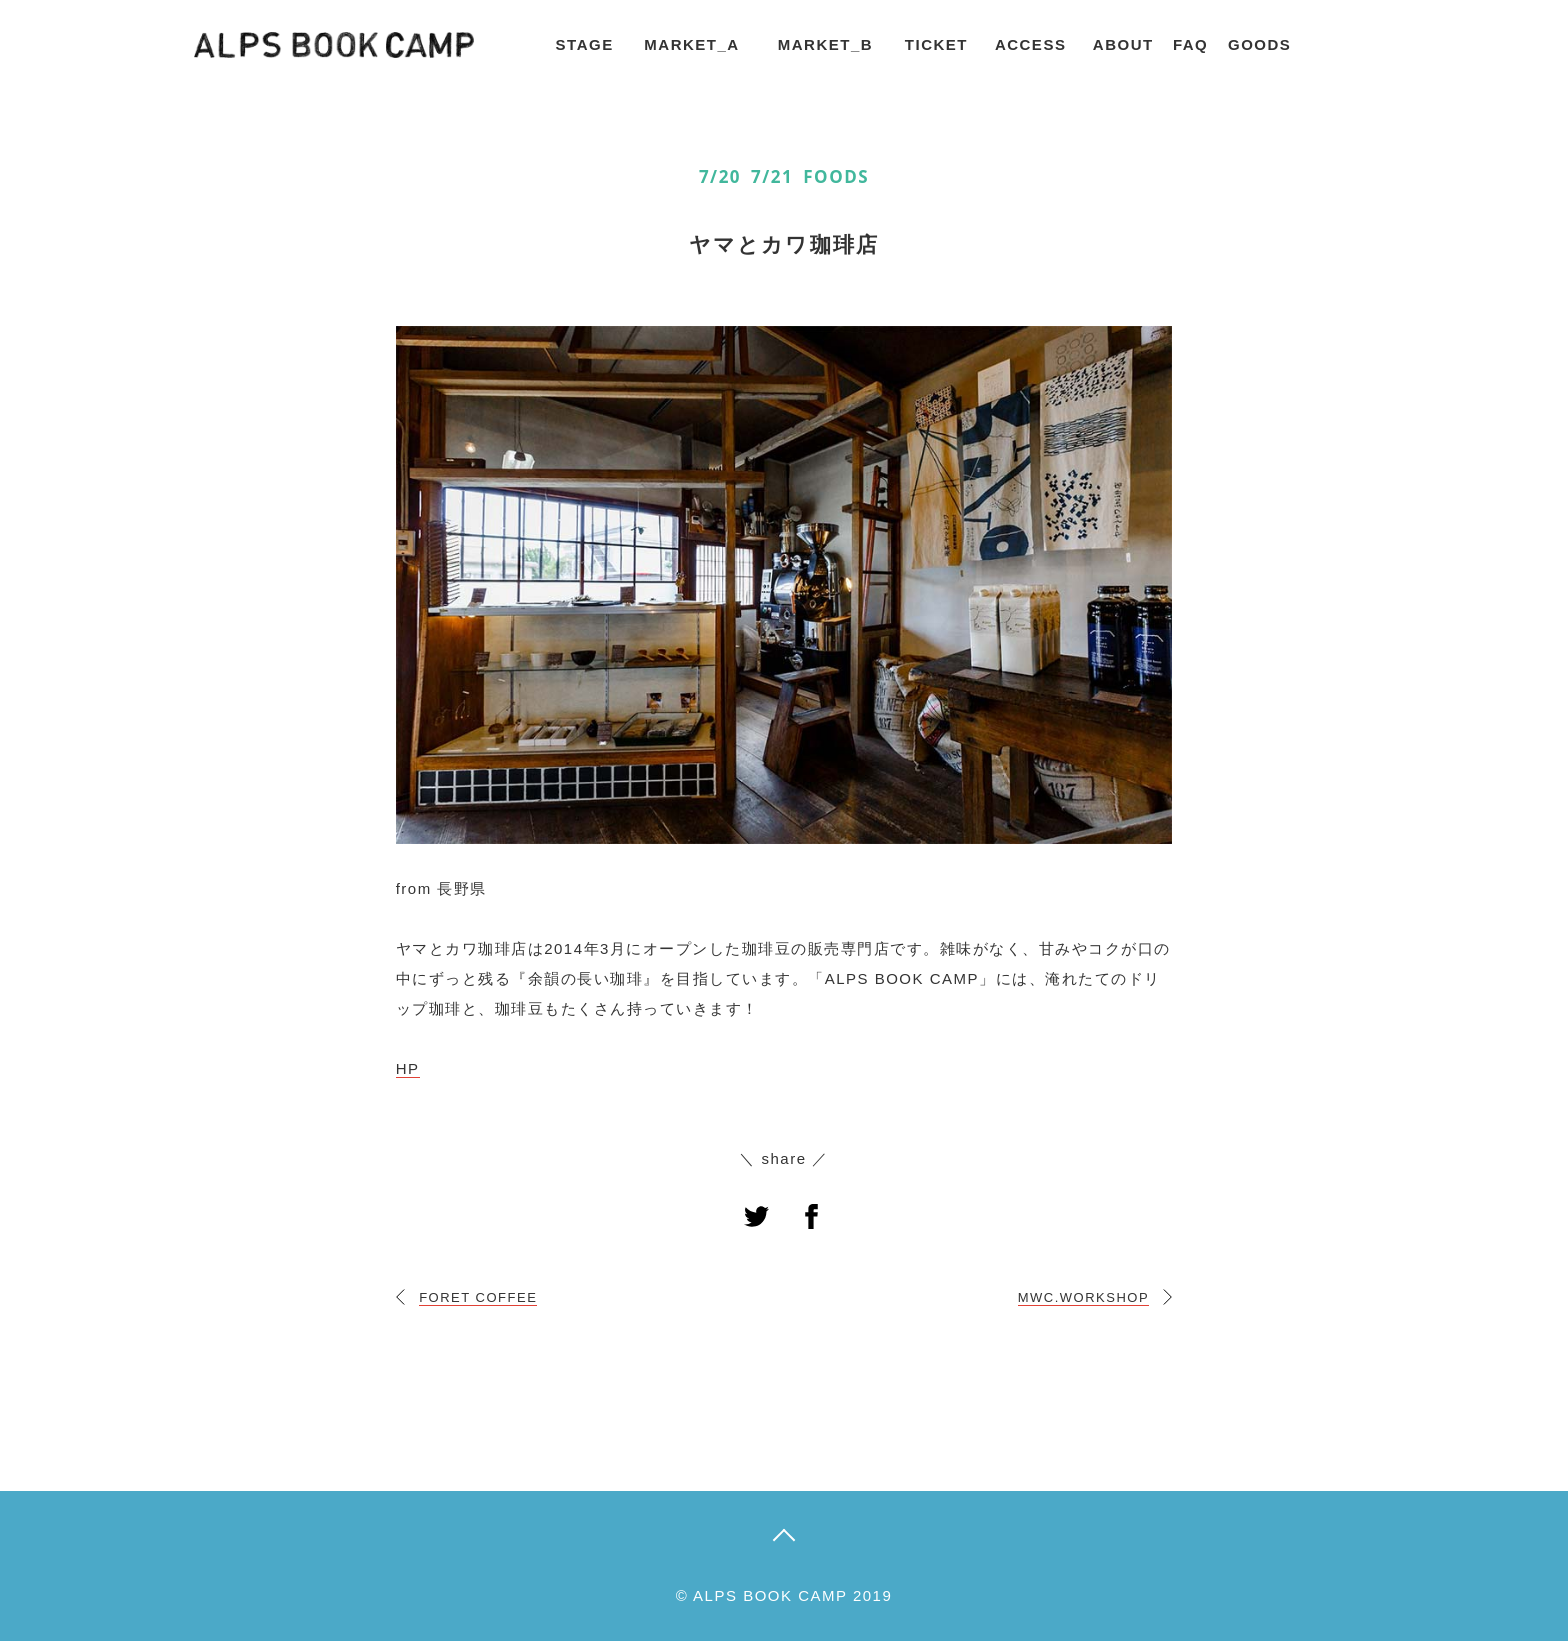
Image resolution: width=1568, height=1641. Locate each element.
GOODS (1259, 44)
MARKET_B (825, 44)
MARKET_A (691, 44)
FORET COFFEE (478, 1297)
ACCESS (1031, 44)
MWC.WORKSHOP (1083, 1297)
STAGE (585, 44)
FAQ (1190, 44)
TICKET (936, 44)
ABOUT (1123, 44)
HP (408, 1068)
